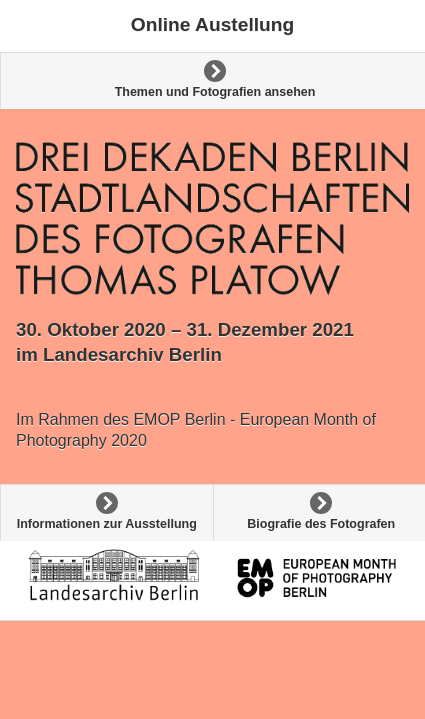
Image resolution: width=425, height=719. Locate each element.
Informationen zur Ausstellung (107, 524)
